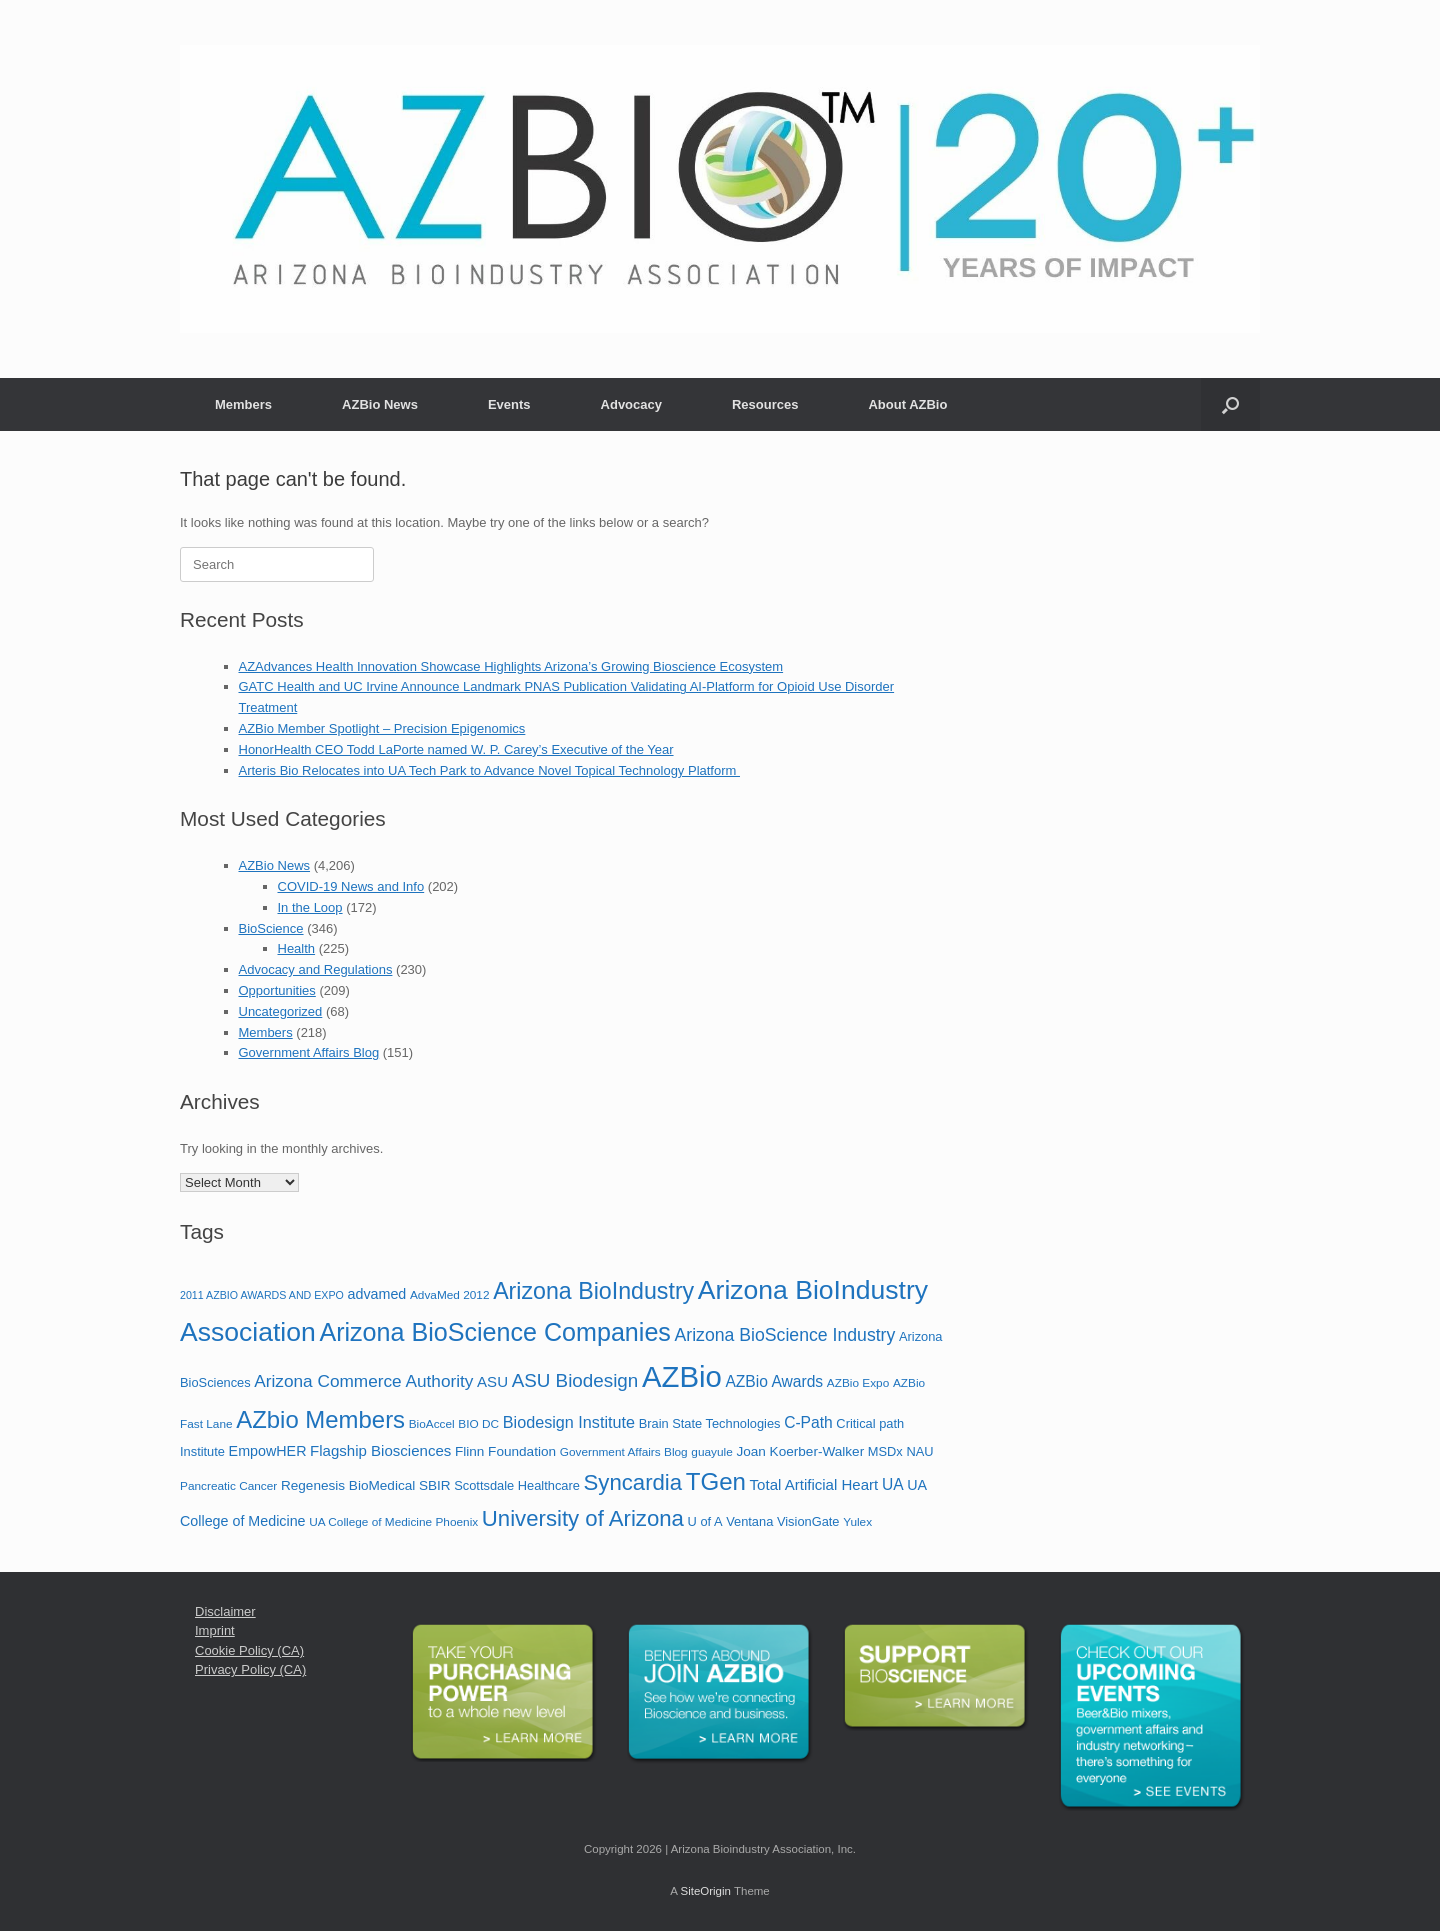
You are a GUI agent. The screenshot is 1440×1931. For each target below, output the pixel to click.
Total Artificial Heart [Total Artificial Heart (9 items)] (814, 1484)
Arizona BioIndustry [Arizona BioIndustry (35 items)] (593, 1291)
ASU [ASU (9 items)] (492, 1381)
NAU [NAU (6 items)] (919, 1451)
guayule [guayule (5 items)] (711, 1452)
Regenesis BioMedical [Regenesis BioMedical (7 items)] (348, 1485)
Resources (765, 404)
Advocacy (631, 404)
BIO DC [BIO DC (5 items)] (478, 1424)
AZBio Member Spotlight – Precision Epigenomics (382, 728)
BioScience (271, 928)
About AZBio (907, 404)
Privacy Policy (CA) (250, 1669)
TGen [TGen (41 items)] (716, 1481)
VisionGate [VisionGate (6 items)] (808, 1521)
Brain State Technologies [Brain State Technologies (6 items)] (710, 1423)
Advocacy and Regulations (316, 969)
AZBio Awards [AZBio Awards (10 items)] (774, 1381)
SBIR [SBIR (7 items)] (435, 1485)
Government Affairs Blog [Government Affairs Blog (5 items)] (624, 1452)
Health (297, 948)
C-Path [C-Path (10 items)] (808, 1422)
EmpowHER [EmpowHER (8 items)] (268, 1451)
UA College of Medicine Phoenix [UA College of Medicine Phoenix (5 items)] (393, 1522)
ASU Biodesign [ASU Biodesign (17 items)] (575, 1380)
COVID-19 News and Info (351, 886)
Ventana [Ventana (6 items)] (749, 1521)
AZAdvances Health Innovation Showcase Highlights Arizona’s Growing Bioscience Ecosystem (511, 666)
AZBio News (380, 404)
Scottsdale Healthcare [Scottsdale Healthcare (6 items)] (517, 1485)
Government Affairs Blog (309, 1052)
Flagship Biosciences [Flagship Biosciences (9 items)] (380, 1450)
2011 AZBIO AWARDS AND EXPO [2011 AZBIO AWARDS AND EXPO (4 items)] (262, 1295)
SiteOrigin (705, 1891)
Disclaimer (225, 1611)
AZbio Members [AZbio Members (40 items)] (320, 1419)
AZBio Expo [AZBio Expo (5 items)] (858, 1383)
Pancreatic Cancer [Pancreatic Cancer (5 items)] (228, 1486)
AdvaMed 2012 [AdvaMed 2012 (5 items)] (450, 1295)
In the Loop (310, 907)
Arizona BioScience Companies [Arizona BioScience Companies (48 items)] (495, 1332)
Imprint (215, 1630)
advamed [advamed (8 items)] (376, 1294)
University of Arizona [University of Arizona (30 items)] (583, 1518)
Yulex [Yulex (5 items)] (857, 1522)
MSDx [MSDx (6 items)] (885, 1451)
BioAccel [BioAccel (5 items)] (432, 1424)
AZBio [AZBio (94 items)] (682, 1376)
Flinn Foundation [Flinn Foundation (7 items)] (505, 1451)
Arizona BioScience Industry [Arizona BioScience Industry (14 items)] (785, 1335)
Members (243, 404)
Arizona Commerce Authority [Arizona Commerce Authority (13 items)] (363, 1381)
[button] (1230, 404)
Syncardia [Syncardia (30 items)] (633, 1482)
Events (509, 404)
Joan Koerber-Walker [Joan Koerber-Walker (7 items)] (800, 1451)
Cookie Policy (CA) (249, 1650)
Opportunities (277, 990)
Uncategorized (281, 1011)
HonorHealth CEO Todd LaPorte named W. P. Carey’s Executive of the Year (456, 749)
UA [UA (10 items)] (893, 1484)
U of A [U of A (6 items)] (705, 1521)
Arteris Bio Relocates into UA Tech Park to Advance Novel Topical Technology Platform (489, 770)
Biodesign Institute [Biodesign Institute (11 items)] (569, 1422)
